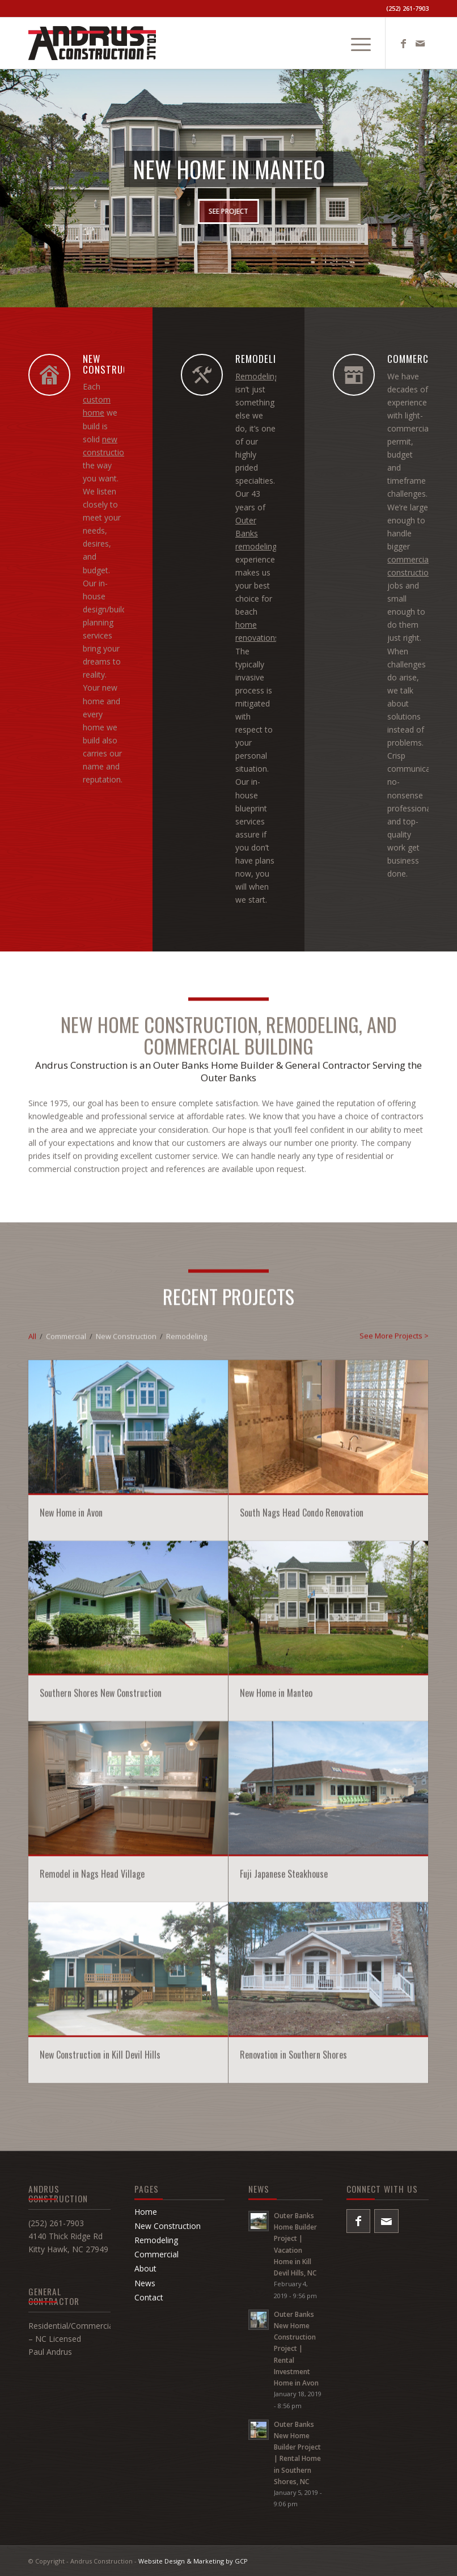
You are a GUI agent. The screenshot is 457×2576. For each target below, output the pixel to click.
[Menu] (355, 43)
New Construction (167, 2225)
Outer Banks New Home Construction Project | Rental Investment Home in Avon (296, 2348)
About (145, 2268)
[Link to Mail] (420, 43)
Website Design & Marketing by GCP (193, 2561)
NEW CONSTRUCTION (116, 364)
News (144, 2283)
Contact (148, 2297)
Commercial (156, 2254)
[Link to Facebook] (403, 43)
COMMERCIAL (414, 359)
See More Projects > (394, 1558)
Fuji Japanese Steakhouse (284, 2096)
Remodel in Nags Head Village (92, 2096)
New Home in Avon (71, 1734)
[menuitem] (355, 43)
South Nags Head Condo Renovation (301, 1734)
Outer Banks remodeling (256, 533)
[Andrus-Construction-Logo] (92, 43)
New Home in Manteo (276, 1915)
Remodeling (257, 376)
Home (145, 2211)
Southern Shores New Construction (101, 1915)
